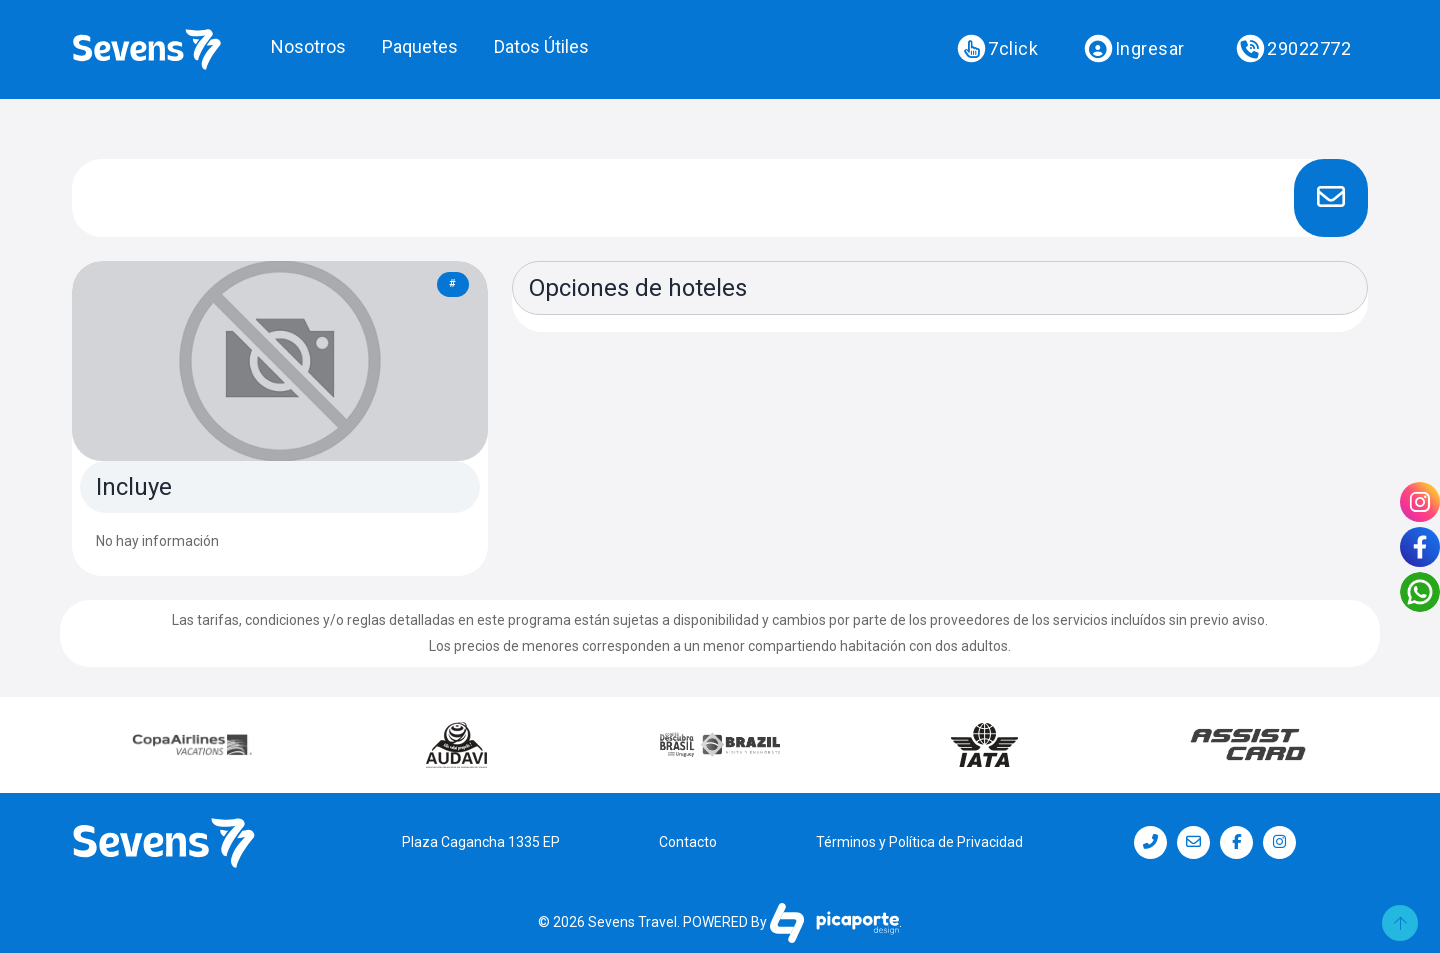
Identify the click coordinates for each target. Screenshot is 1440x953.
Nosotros (308, 46)
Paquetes (420, 46)
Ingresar (1134, 49)
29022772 (1294, 49)
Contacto (688, 842)
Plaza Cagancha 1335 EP (481, 842)
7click (998, 49)
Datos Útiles (541, 46)
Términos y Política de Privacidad (919, 842)
